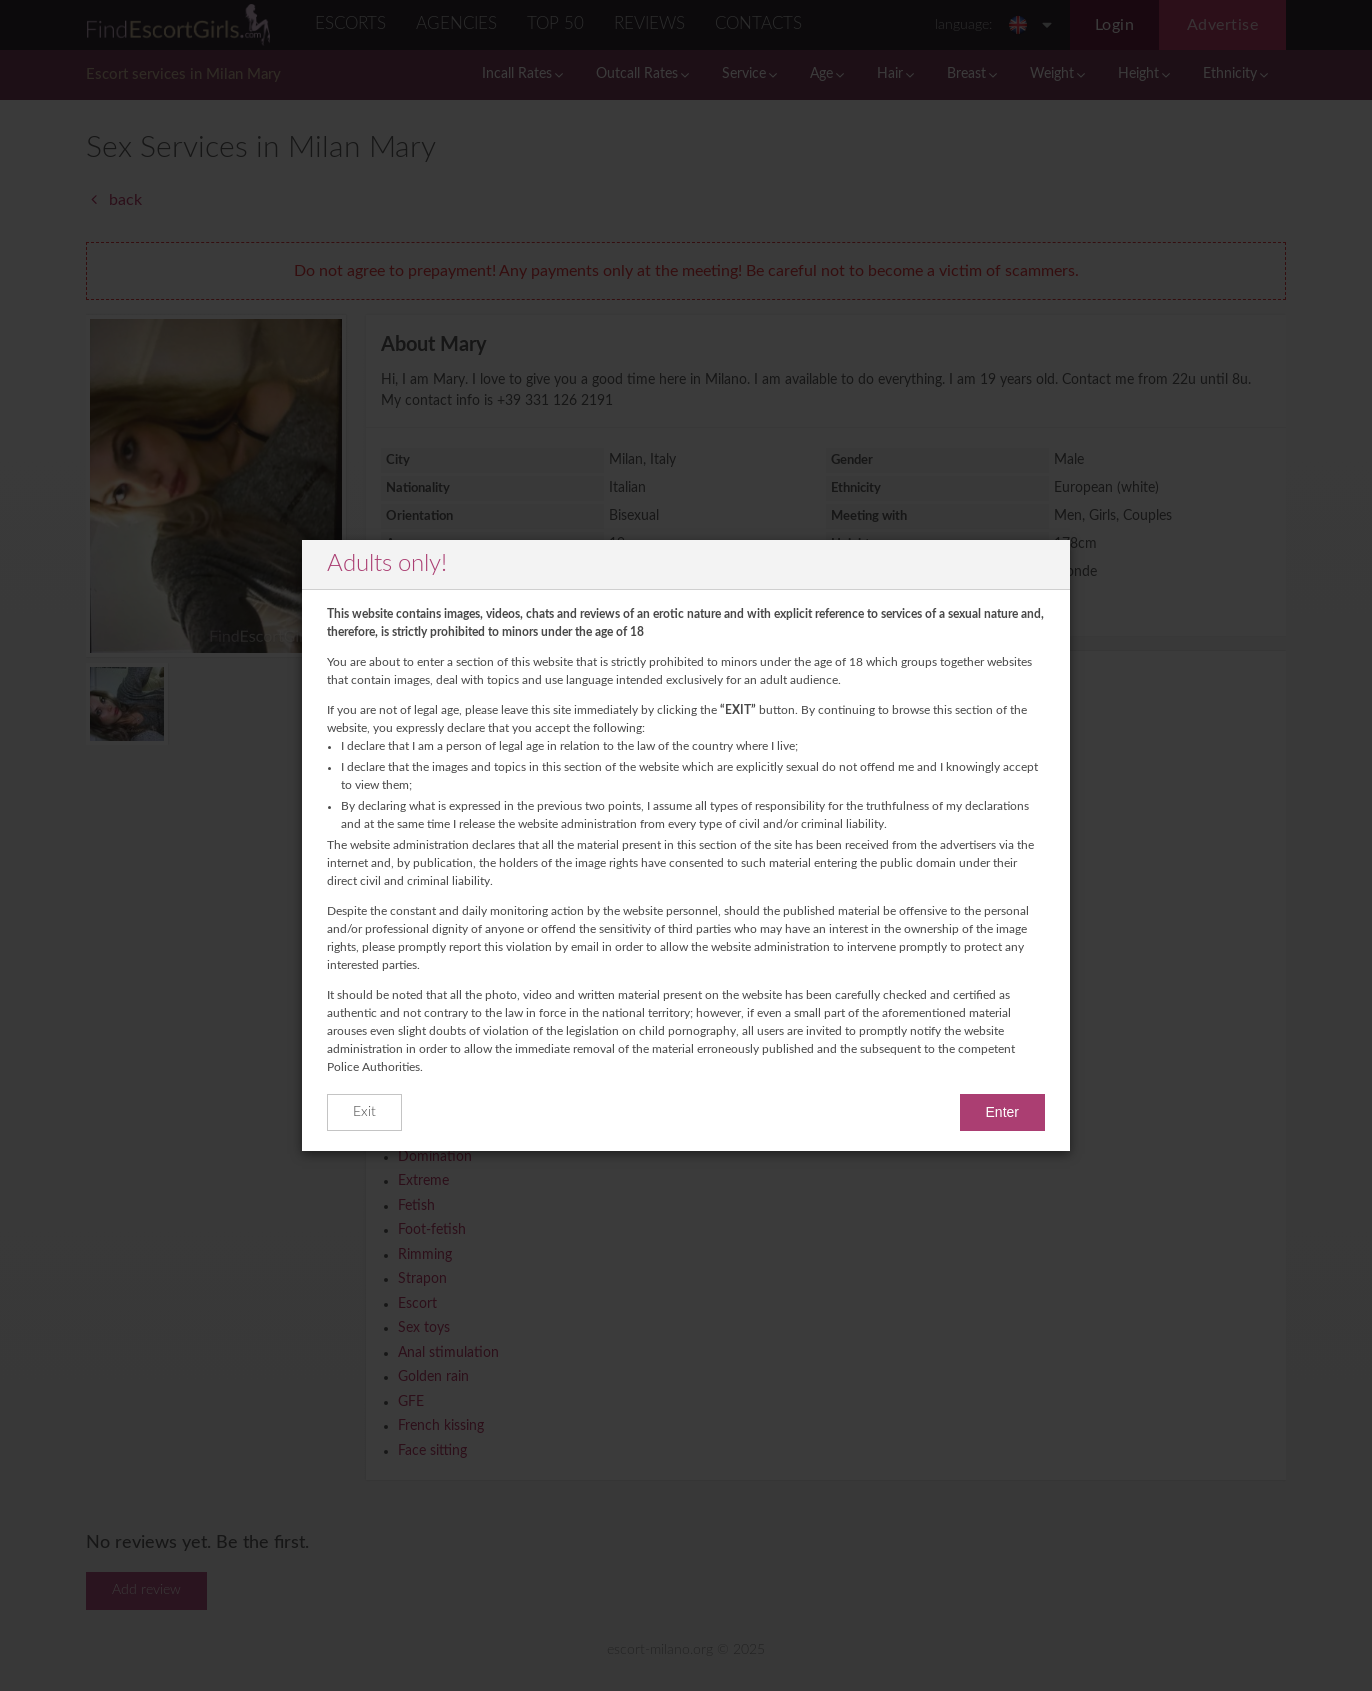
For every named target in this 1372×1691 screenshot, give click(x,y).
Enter (1002, 1112)
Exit (364, 1112)
